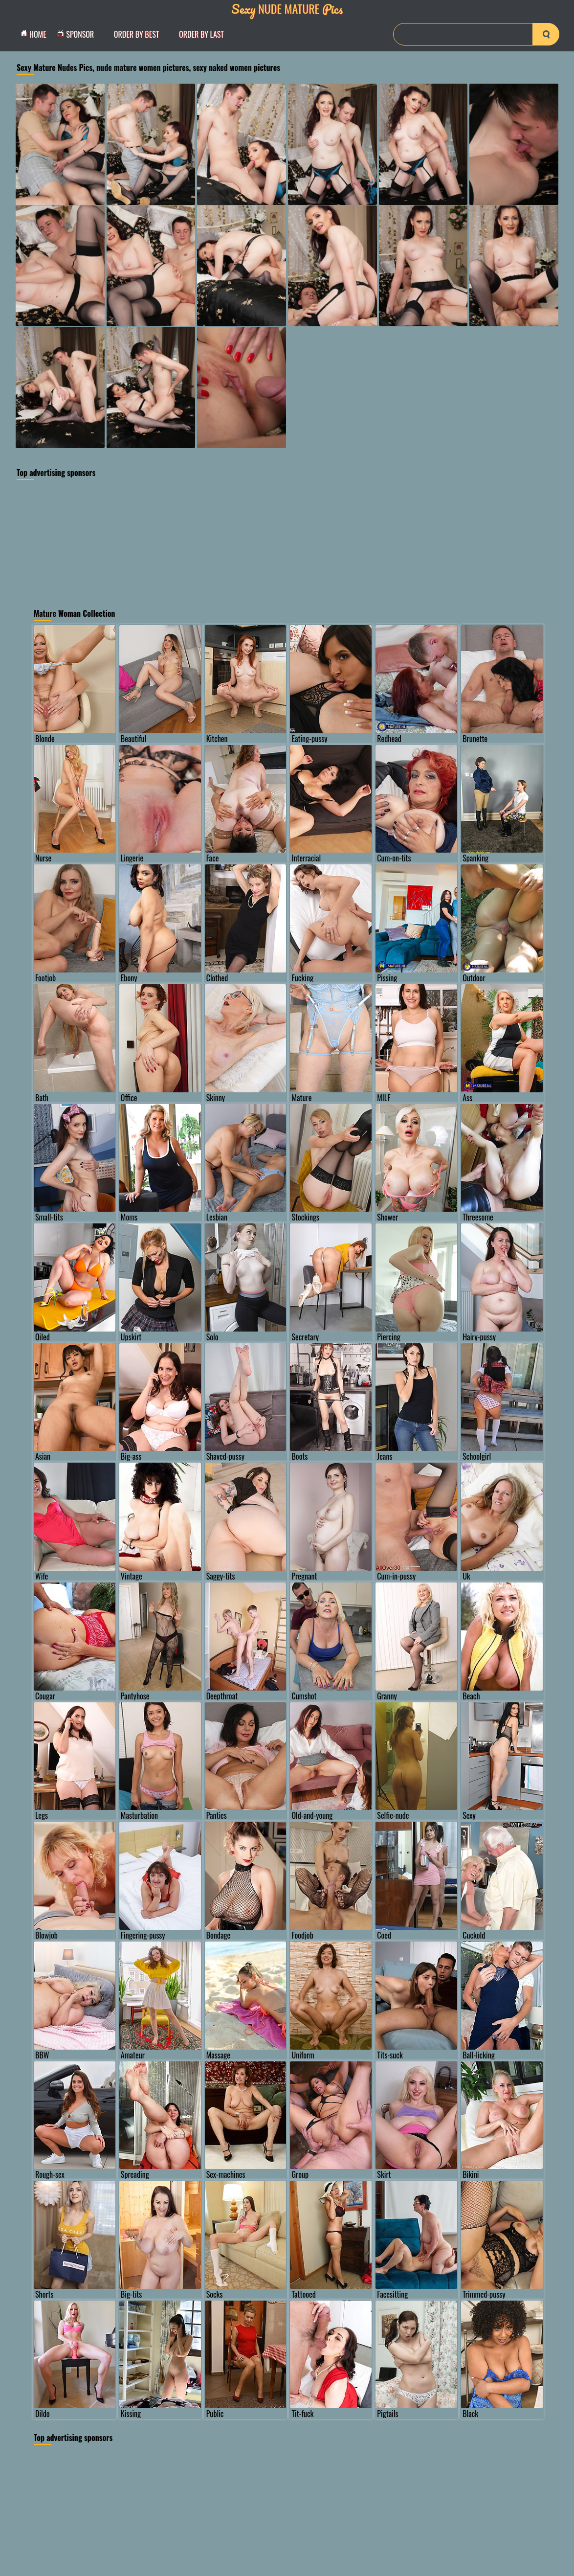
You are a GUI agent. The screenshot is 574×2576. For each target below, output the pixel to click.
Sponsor (78, 34)
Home (36, 34)
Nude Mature (287, 8)
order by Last (201, 34)
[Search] (476, 34)
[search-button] (545, 34)
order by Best (136, 34)
